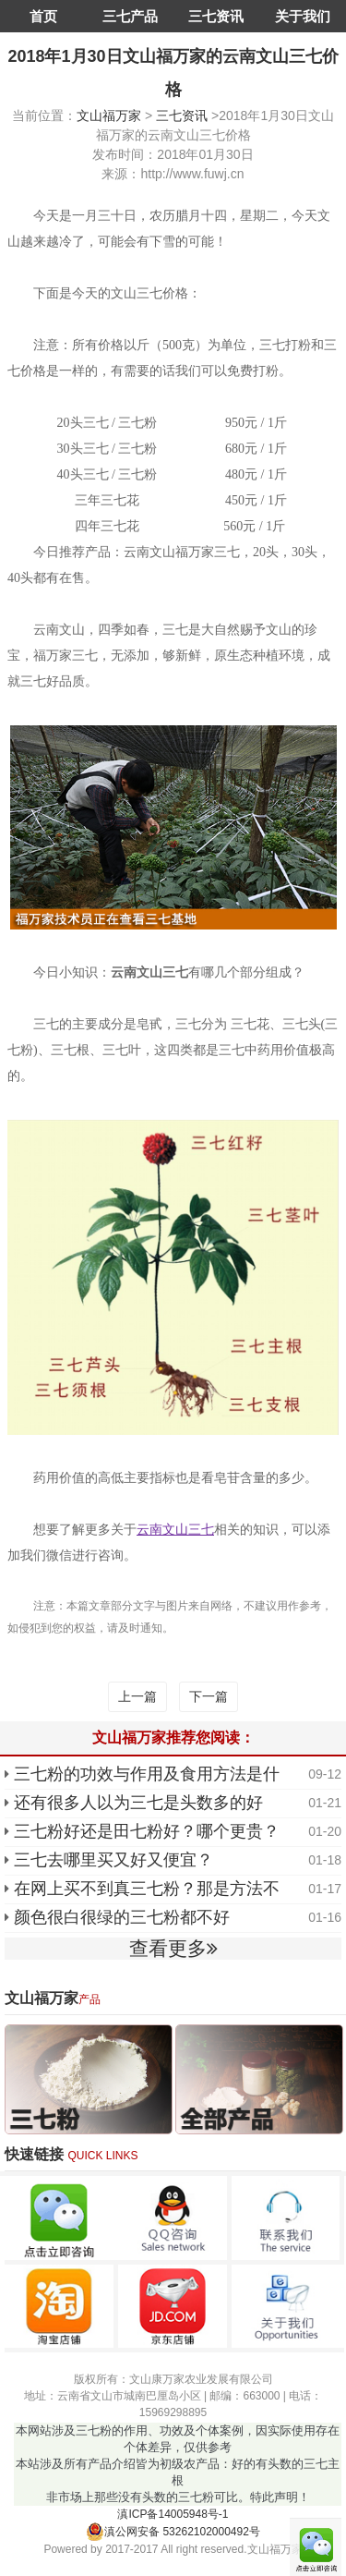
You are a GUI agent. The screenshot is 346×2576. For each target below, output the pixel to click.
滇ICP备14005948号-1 (172, 2514)
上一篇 (137, 1696)
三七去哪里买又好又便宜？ (113, 1860)
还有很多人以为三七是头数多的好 (138, 1802)
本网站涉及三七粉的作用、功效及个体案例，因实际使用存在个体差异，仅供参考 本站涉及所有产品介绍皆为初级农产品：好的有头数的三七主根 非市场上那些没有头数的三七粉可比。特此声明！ (178, 2464)
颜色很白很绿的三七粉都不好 (122, 1917)
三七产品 (130, 16)
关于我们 (302, 16)
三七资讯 (216, 16)
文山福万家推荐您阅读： (173, 1737)
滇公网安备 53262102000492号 (173, 2531)
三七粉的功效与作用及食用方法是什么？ (147, 1776)
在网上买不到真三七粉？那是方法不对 (147, 1890)
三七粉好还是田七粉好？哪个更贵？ (147, 1831)
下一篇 (208, 1696)
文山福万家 (109, 115)
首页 (43, 16)
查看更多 (173, 1948)
